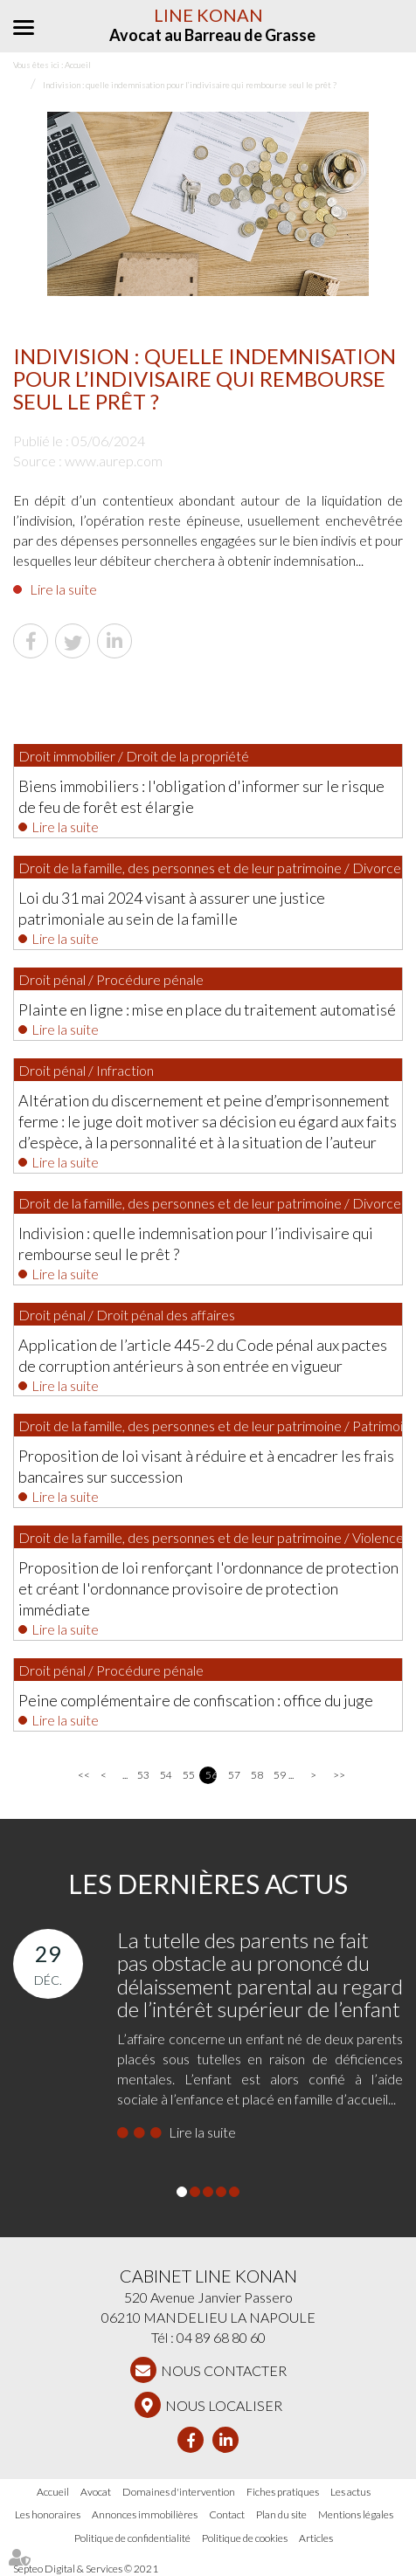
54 (165, 1774)
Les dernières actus (208, 1883)
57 (233, 1774)
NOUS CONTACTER (224, 2370)
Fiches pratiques (282, 2491)
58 (256, 1774)
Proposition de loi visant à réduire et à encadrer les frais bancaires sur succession (206, 1466)
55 (188, 1774)
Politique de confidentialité (132, 2538)
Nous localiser (223, 2405)
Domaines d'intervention (178, 2491)
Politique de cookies (245, 2538)
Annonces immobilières (145, 2514)
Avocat (95, 2491)
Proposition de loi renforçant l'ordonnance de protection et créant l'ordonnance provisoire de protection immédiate (208, 1588)
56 (211, 1774)
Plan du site (281, 2514)
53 (143, 1774)
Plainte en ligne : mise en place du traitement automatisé (207, 1009)
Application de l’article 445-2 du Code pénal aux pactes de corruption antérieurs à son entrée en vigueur (202, 1355)
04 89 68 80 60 (221, 2337)
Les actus (350, 2491)
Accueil (53, 2491)
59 (279, 1774)
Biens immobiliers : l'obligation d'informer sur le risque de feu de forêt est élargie (201, 796)
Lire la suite (63, 589)
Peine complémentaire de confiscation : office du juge (195, 1700)
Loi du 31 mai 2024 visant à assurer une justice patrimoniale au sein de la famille (171, 908)
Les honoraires (47, 2514)
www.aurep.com (114, 460)
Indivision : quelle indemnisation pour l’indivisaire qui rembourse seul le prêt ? (195, 1243)
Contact (227, 2514)
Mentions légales (355, 2514)
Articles (316, 2538)
